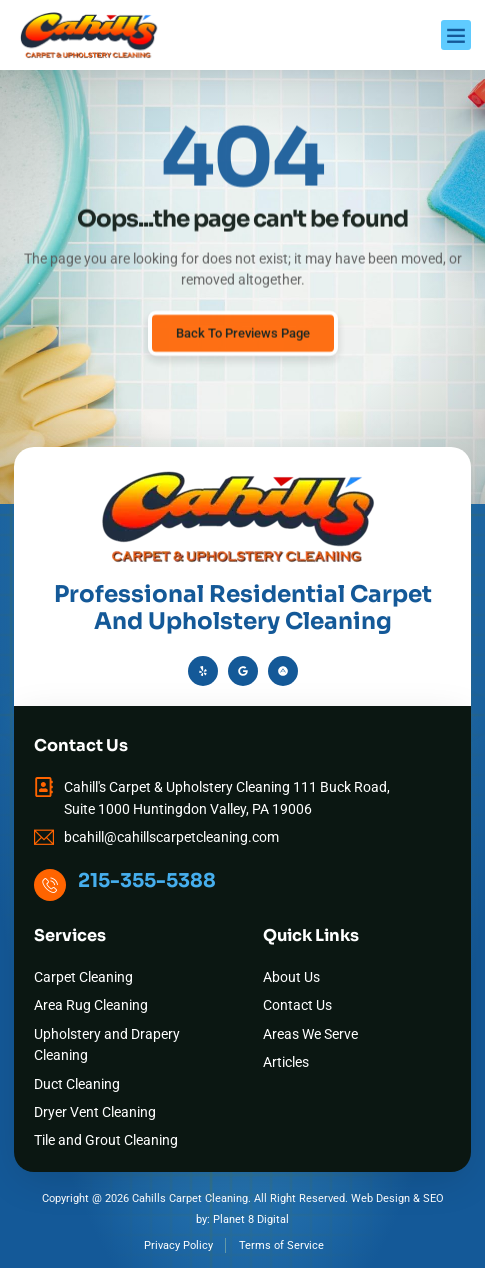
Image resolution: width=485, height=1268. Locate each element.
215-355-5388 (147, 880)
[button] (456, 35)
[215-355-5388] (50, 885)
